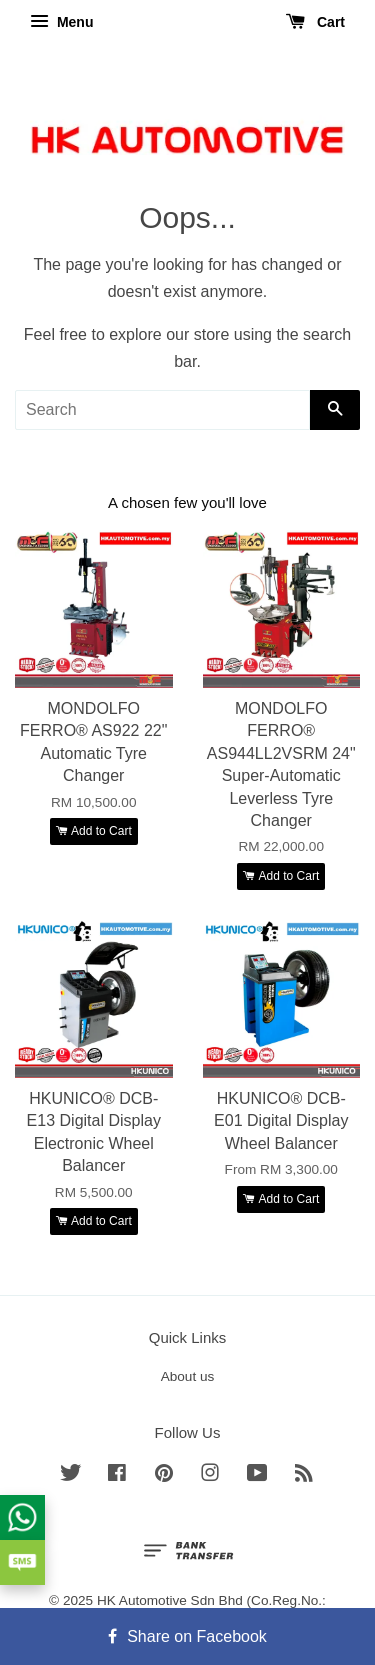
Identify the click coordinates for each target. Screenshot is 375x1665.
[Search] (162, 410)
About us (188, 1376)
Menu (61, 22)
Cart (315, 22)
